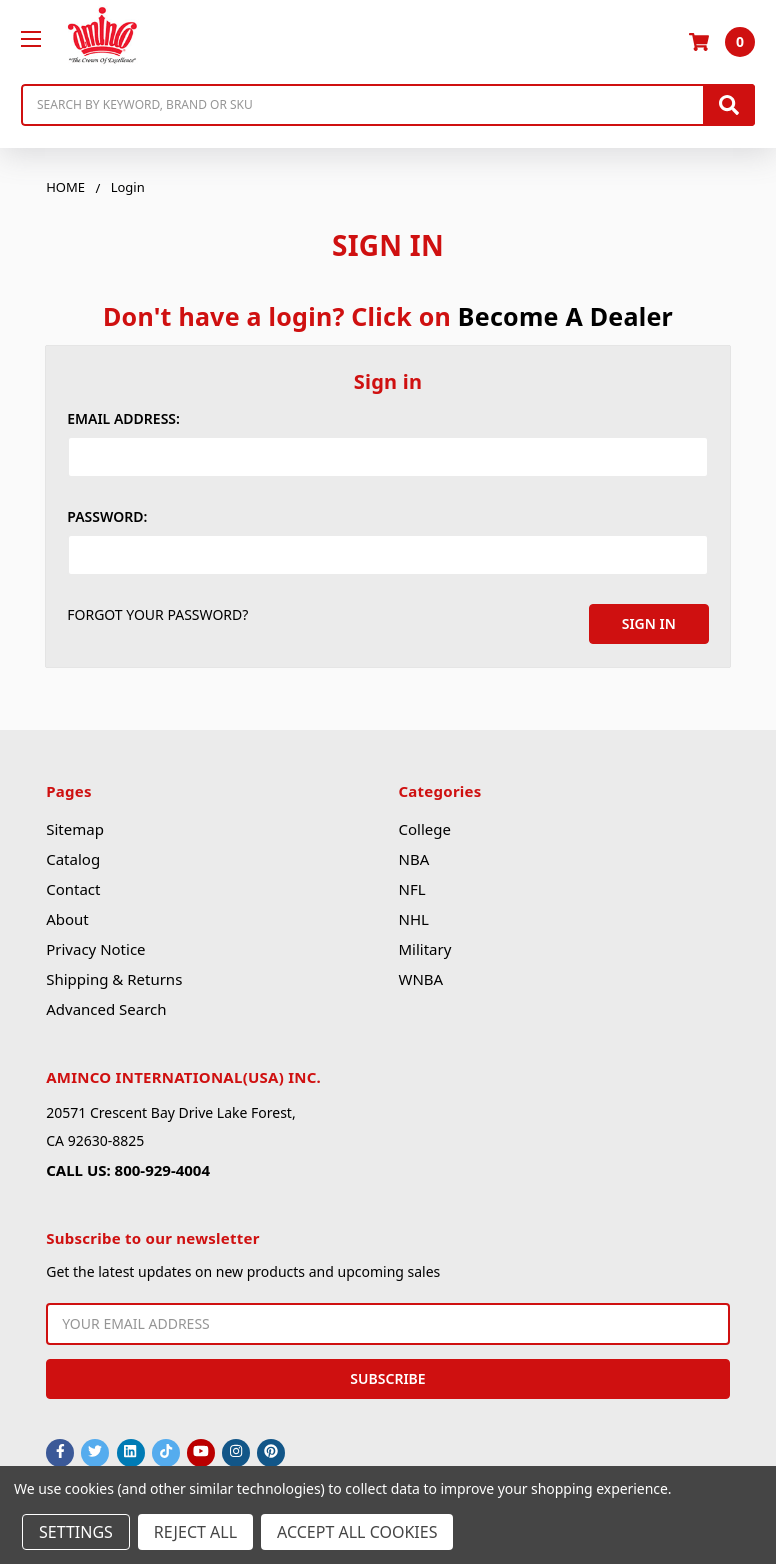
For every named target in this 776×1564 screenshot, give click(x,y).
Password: (107, 516)
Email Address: (123, 418)
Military (424, 947)
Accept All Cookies (357, 1532)
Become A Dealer (565, 316)
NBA (413, 857)
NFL (411, 887)
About (67, 917)
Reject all (195, 1532)
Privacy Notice (95, 947)
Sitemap (75, 827)
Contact (73, 887)
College (424, 827)
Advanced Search (106, 1007)
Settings (76, 1532)
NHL (413, 917)
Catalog (73, 857)
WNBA (420, 977)
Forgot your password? (157, 614)
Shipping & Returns (114, 977)
